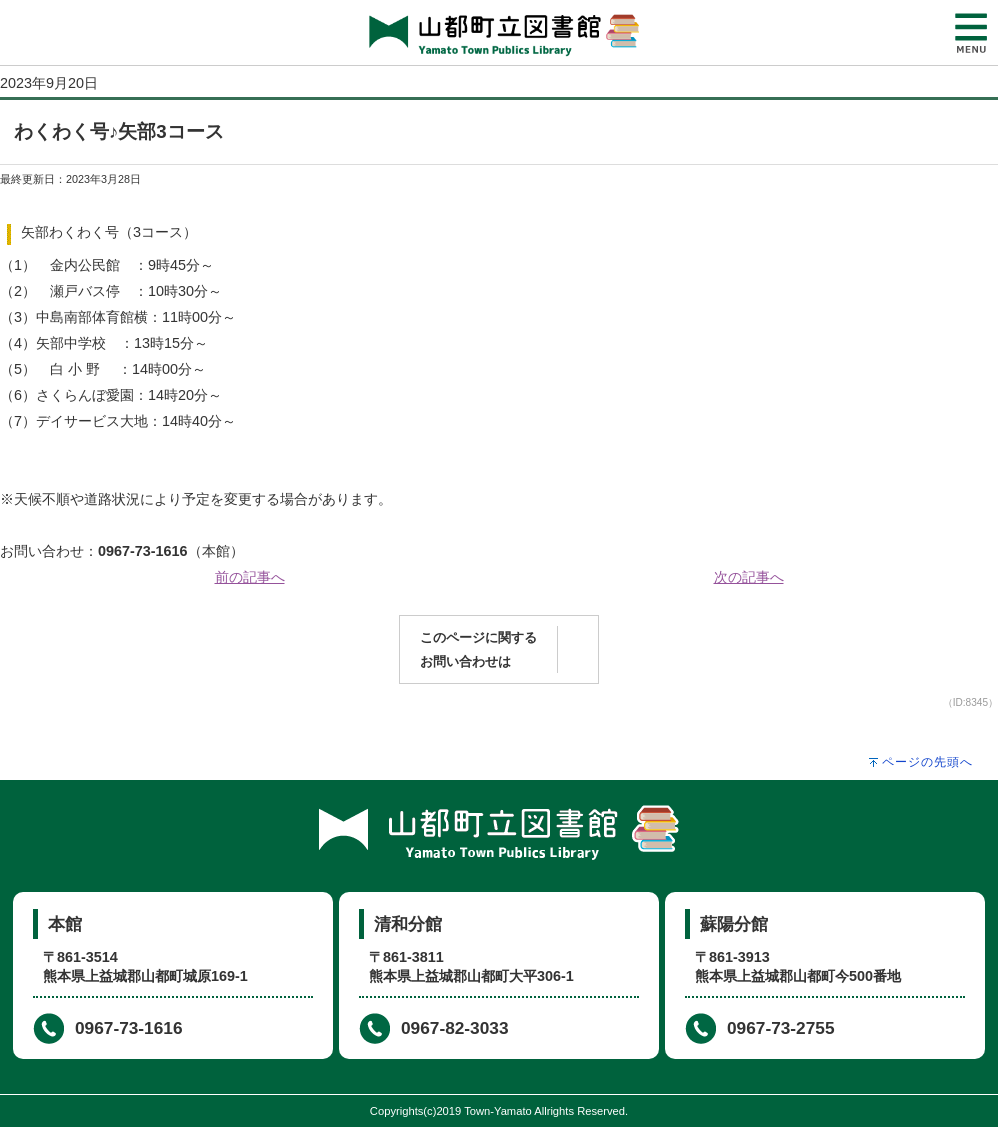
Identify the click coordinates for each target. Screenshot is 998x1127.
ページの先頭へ (927, 762)
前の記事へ (250, 577)
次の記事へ (749, 577)
